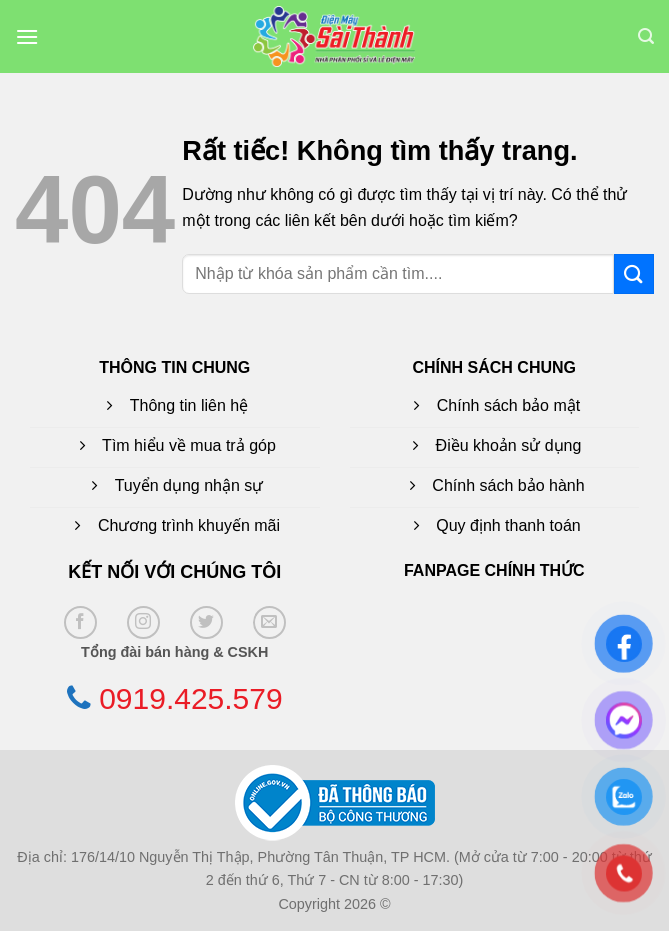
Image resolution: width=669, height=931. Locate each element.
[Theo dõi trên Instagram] (143, 622)
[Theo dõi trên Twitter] (206, 622)
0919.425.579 (191, 698)
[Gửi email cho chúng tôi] (269, 622)
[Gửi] (634, 273)
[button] (27, 36)
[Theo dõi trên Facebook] (80, 622)
